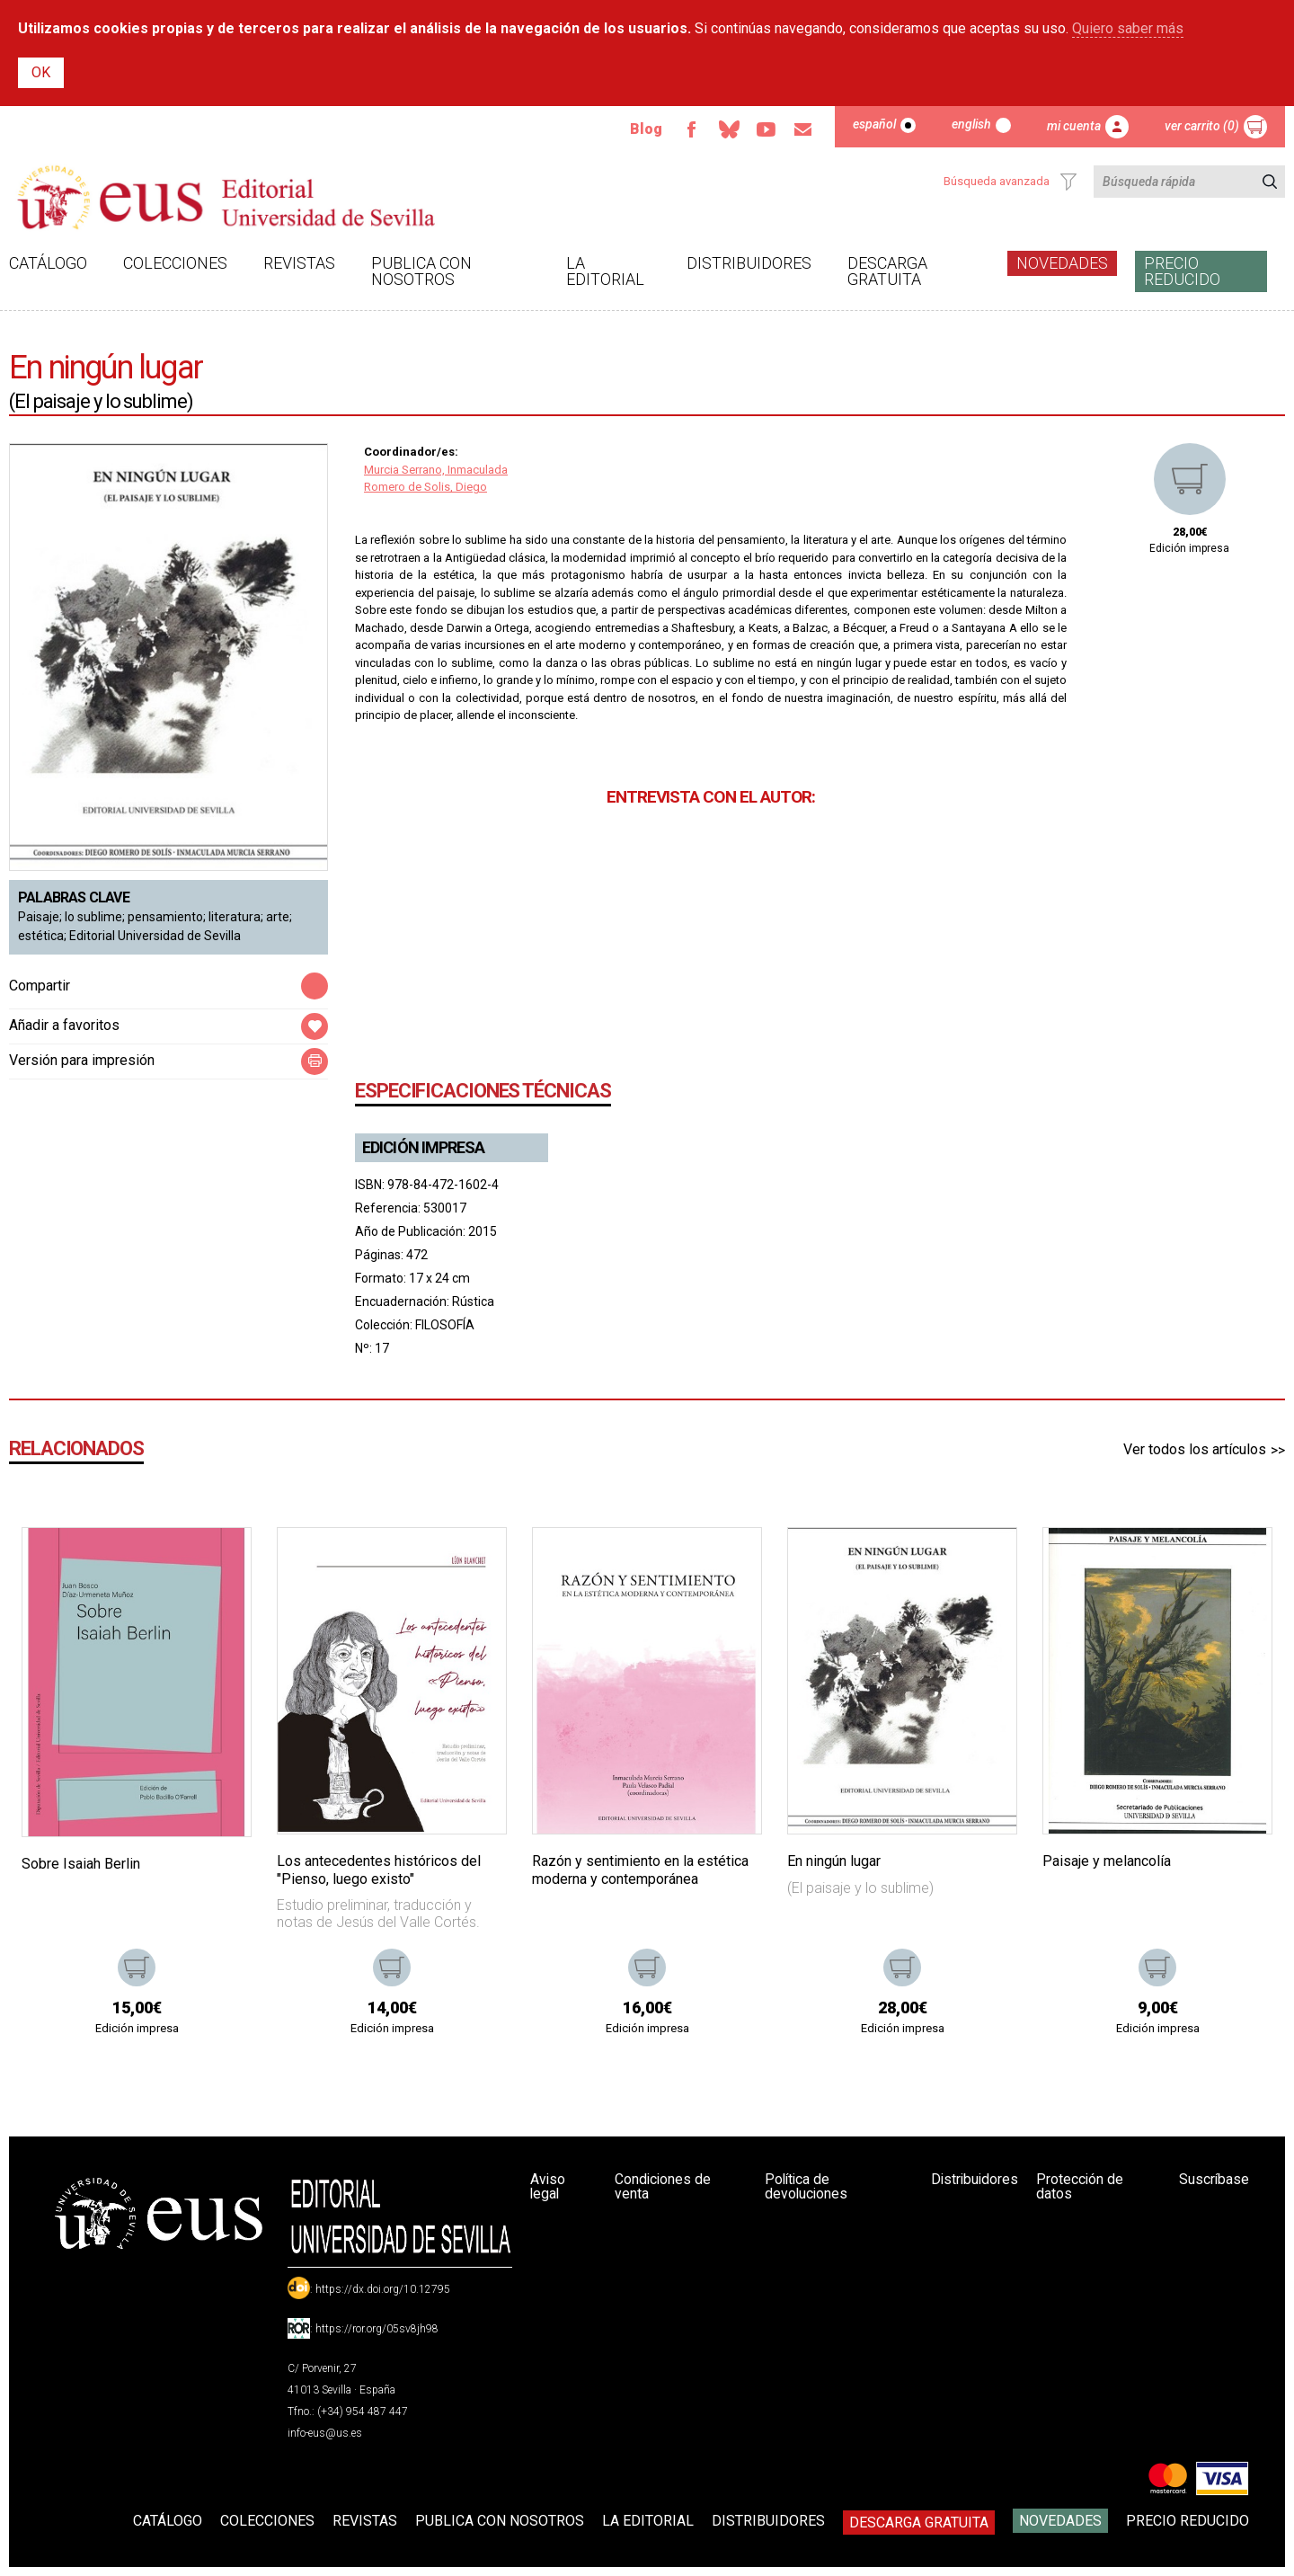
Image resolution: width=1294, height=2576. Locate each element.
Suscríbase (1213, 2179)
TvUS (764, 129)
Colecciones (175, 262)
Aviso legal (548, 2186)
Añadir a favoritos (64, 1025)
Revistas (299, 262)
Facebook (689, 129)
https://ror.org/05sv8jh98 (377, 2329)
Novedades (1062, 262)
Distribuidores (749, 262)
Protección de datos (1082, 2186)
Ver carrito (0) (1202, 126)
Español (874, 124)
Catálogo (48, 262)
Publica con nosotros (421, 271)
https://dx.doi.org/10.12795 (382, 2289)
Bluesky (727, 129)
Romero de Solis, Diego (425, 486)
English (971, 124)
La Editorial (605, 271)
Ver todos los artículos (1194, 1449)
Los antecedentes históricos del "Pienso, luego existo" (379, 1869)
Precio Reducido (1182, 271)
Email (802, 129)
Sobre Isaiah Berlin (81, 1863)
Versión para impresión (82, 1060)
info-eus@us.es (325, 2433)
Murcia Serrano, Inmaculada (436, 469)
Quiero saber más (1127, 28)
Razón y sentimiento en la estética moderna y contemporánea (640, 1869)
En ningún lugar (834, 1861)
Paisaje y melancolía (1106, 1861)
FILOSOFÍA (444, 1325)
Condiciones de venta (664, 2186)
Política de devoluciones (805, 2186)
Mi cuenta (1074, 126)
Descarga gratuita (887, 271)
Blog (643, 129)
